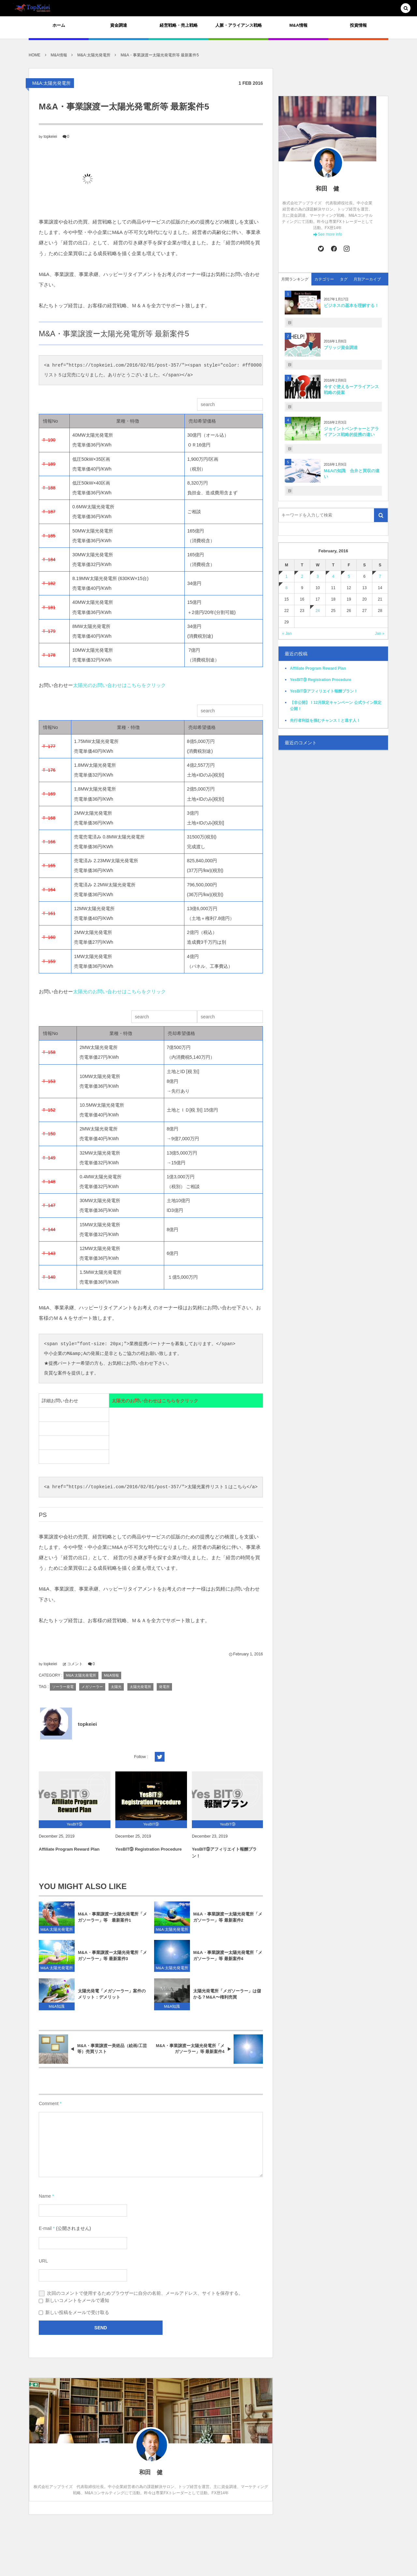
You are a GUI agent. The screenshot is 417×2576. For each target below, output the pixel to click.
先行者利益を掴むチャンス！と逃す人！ (325, 720)
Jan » (379, 633)
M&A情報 (111, 1675)
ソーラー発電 (63, 1687)
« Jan (287, 633)
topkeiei (50, 136)
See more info (330, 234)
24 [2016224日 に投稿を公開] (317, 610)
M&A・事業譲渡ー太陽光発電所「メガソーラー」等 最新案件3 (112, 1960)
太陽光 (116, 1687)
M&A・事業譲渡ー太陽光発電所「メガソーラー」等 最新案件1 (112, 1922)
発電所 (164, 1687)
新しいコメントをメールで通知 (77, 2300)
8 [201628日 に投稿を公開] (286, 588)
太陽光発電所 (140, 1687)
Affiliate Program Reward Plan (69, 1854)
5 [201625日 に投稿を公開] (349, 576)
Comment (49, 2103)
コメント (75, 1664)
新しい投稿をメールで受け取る (77, 2312)
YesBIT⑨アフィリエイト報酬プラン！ (224, 1857)
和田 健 (327, 188)
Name (45, 2196)
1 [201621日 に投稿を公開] (286, 576)
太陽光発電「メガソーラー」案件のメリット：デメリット (112, 1998)
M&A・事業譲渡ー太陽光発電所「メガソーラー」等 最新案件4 (227, 1960)
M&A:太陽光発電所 (51, 83)
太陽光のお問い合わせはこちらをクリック (120, 685)
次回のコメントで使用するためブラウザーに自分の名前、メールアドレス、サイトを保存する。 (145, 2293)
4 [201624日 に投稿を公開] (333, 576)
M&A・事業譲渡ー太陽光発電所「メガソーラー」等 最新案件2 (227, 1922)
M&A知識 (57, 2011)
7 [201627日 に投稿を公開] (380, 576)
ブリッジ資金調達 (341, 347)
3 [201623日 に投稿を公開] (318, 576)
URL (43, 2260)
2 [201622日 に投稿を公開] (302, 576)
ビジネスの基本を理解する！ (351, 305)
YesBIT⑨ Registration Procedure (148, 1854)
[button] (405, 8)
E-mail (45, 2228)
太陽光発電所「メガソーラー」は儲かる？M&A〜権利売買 (227, 1998)
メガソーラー (92, 1687)
